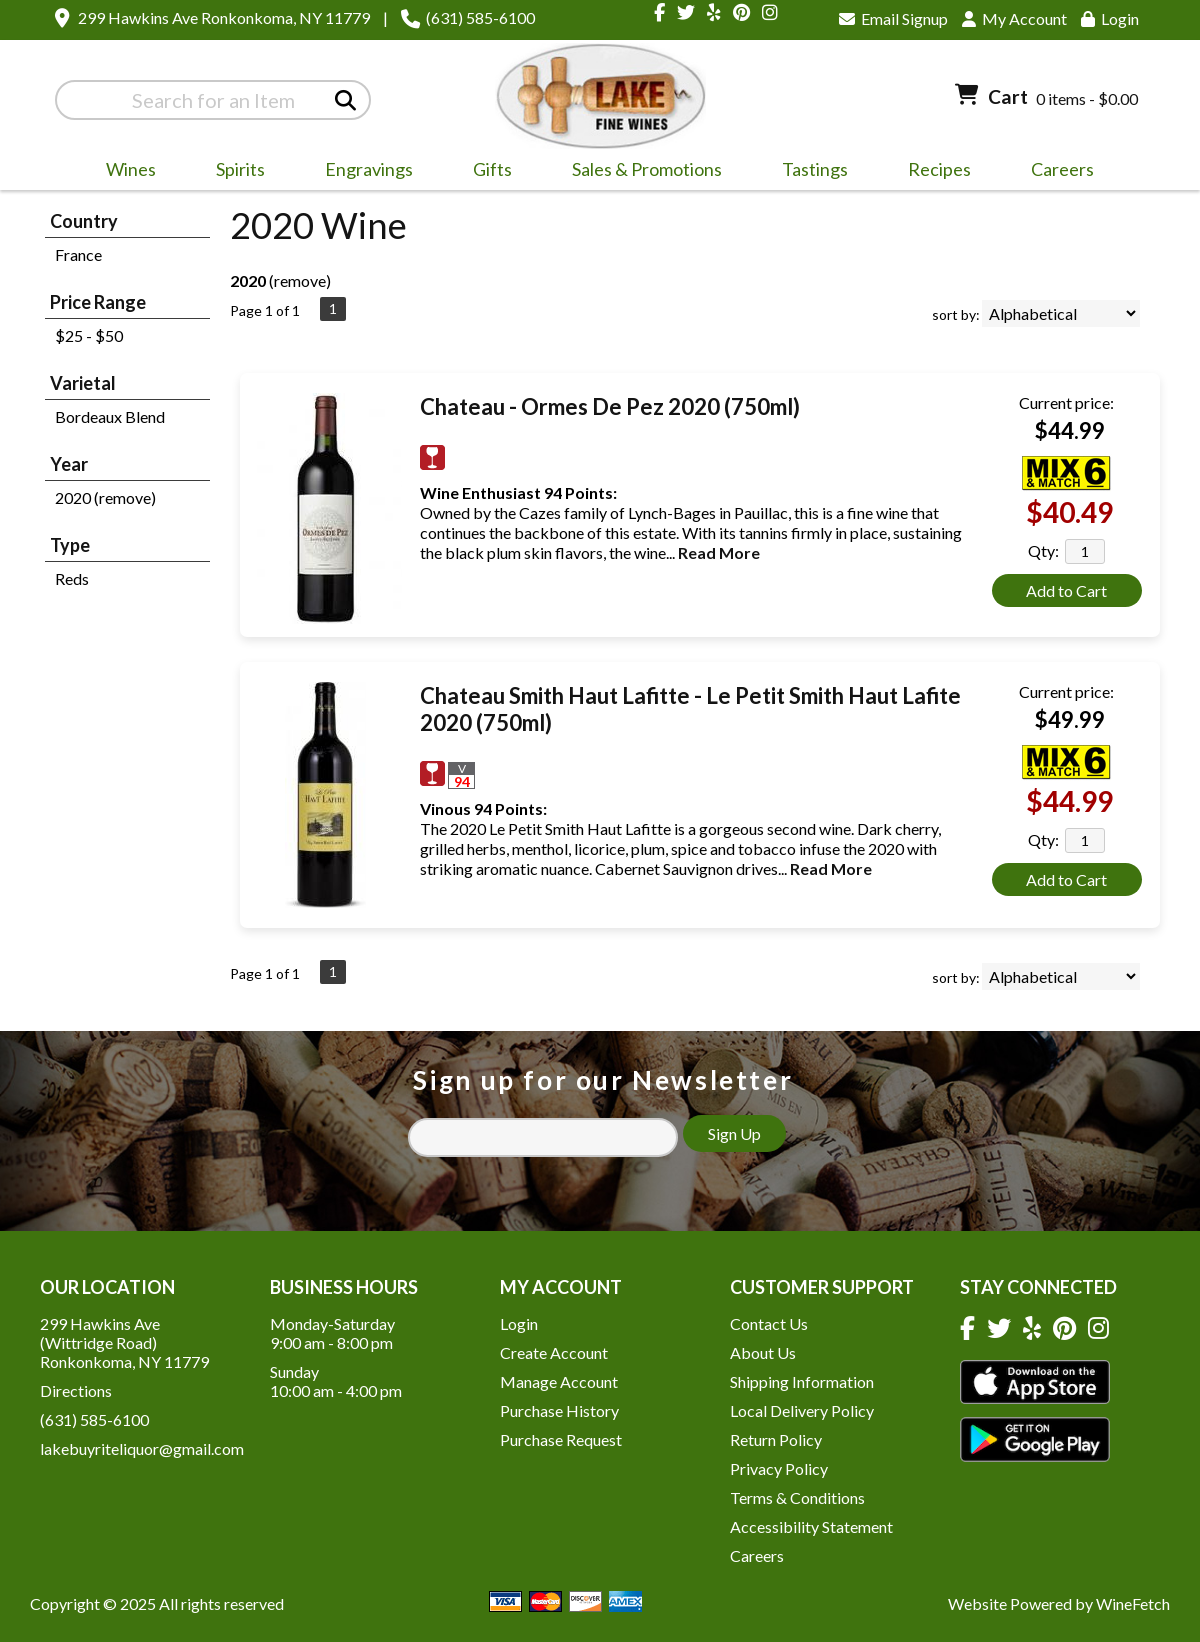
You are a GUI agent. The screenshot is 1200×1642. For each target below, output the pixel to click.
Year (69, 464)
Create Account (554, 1352)
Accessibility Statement (811, 1526)
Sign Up (734, 1133)
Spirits (234, 172)
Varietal (83, 383)
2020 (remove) (105, 497)
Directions (76, 1390)
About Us (763, 1352)
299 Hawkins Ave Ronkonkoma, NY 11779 (224, 17)
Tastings (815, 169)
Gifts (486, 172)
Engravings (362, 172)
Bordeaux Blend (110, 416)
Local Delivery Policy (802, 1410)
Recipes (939, 169)
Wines (124, 172)
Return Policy (776, 1439)
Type (70, 545)
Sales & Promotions (640, 172)
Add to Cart (1066, 590)
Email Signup (893, 18)
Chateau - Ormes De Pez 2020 (610, 406)
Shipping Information (802, 1381)
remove (300, 280)
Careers (1056, 172)
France (78, 254)
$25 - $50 (89, 335)
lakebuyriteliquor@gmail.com (142, 1448)
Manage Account (559, 1381)
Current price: (1066, 402)
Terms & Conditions (797, 1497)
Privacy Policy (779, 1468)
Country (84, 221)
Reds (72, 578)
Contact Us (769, 1323)
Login (1110, 18)
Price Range (98, 302)
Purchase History (559, 1410)
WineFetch (1133, 1603)
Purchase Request (561, 1439)
